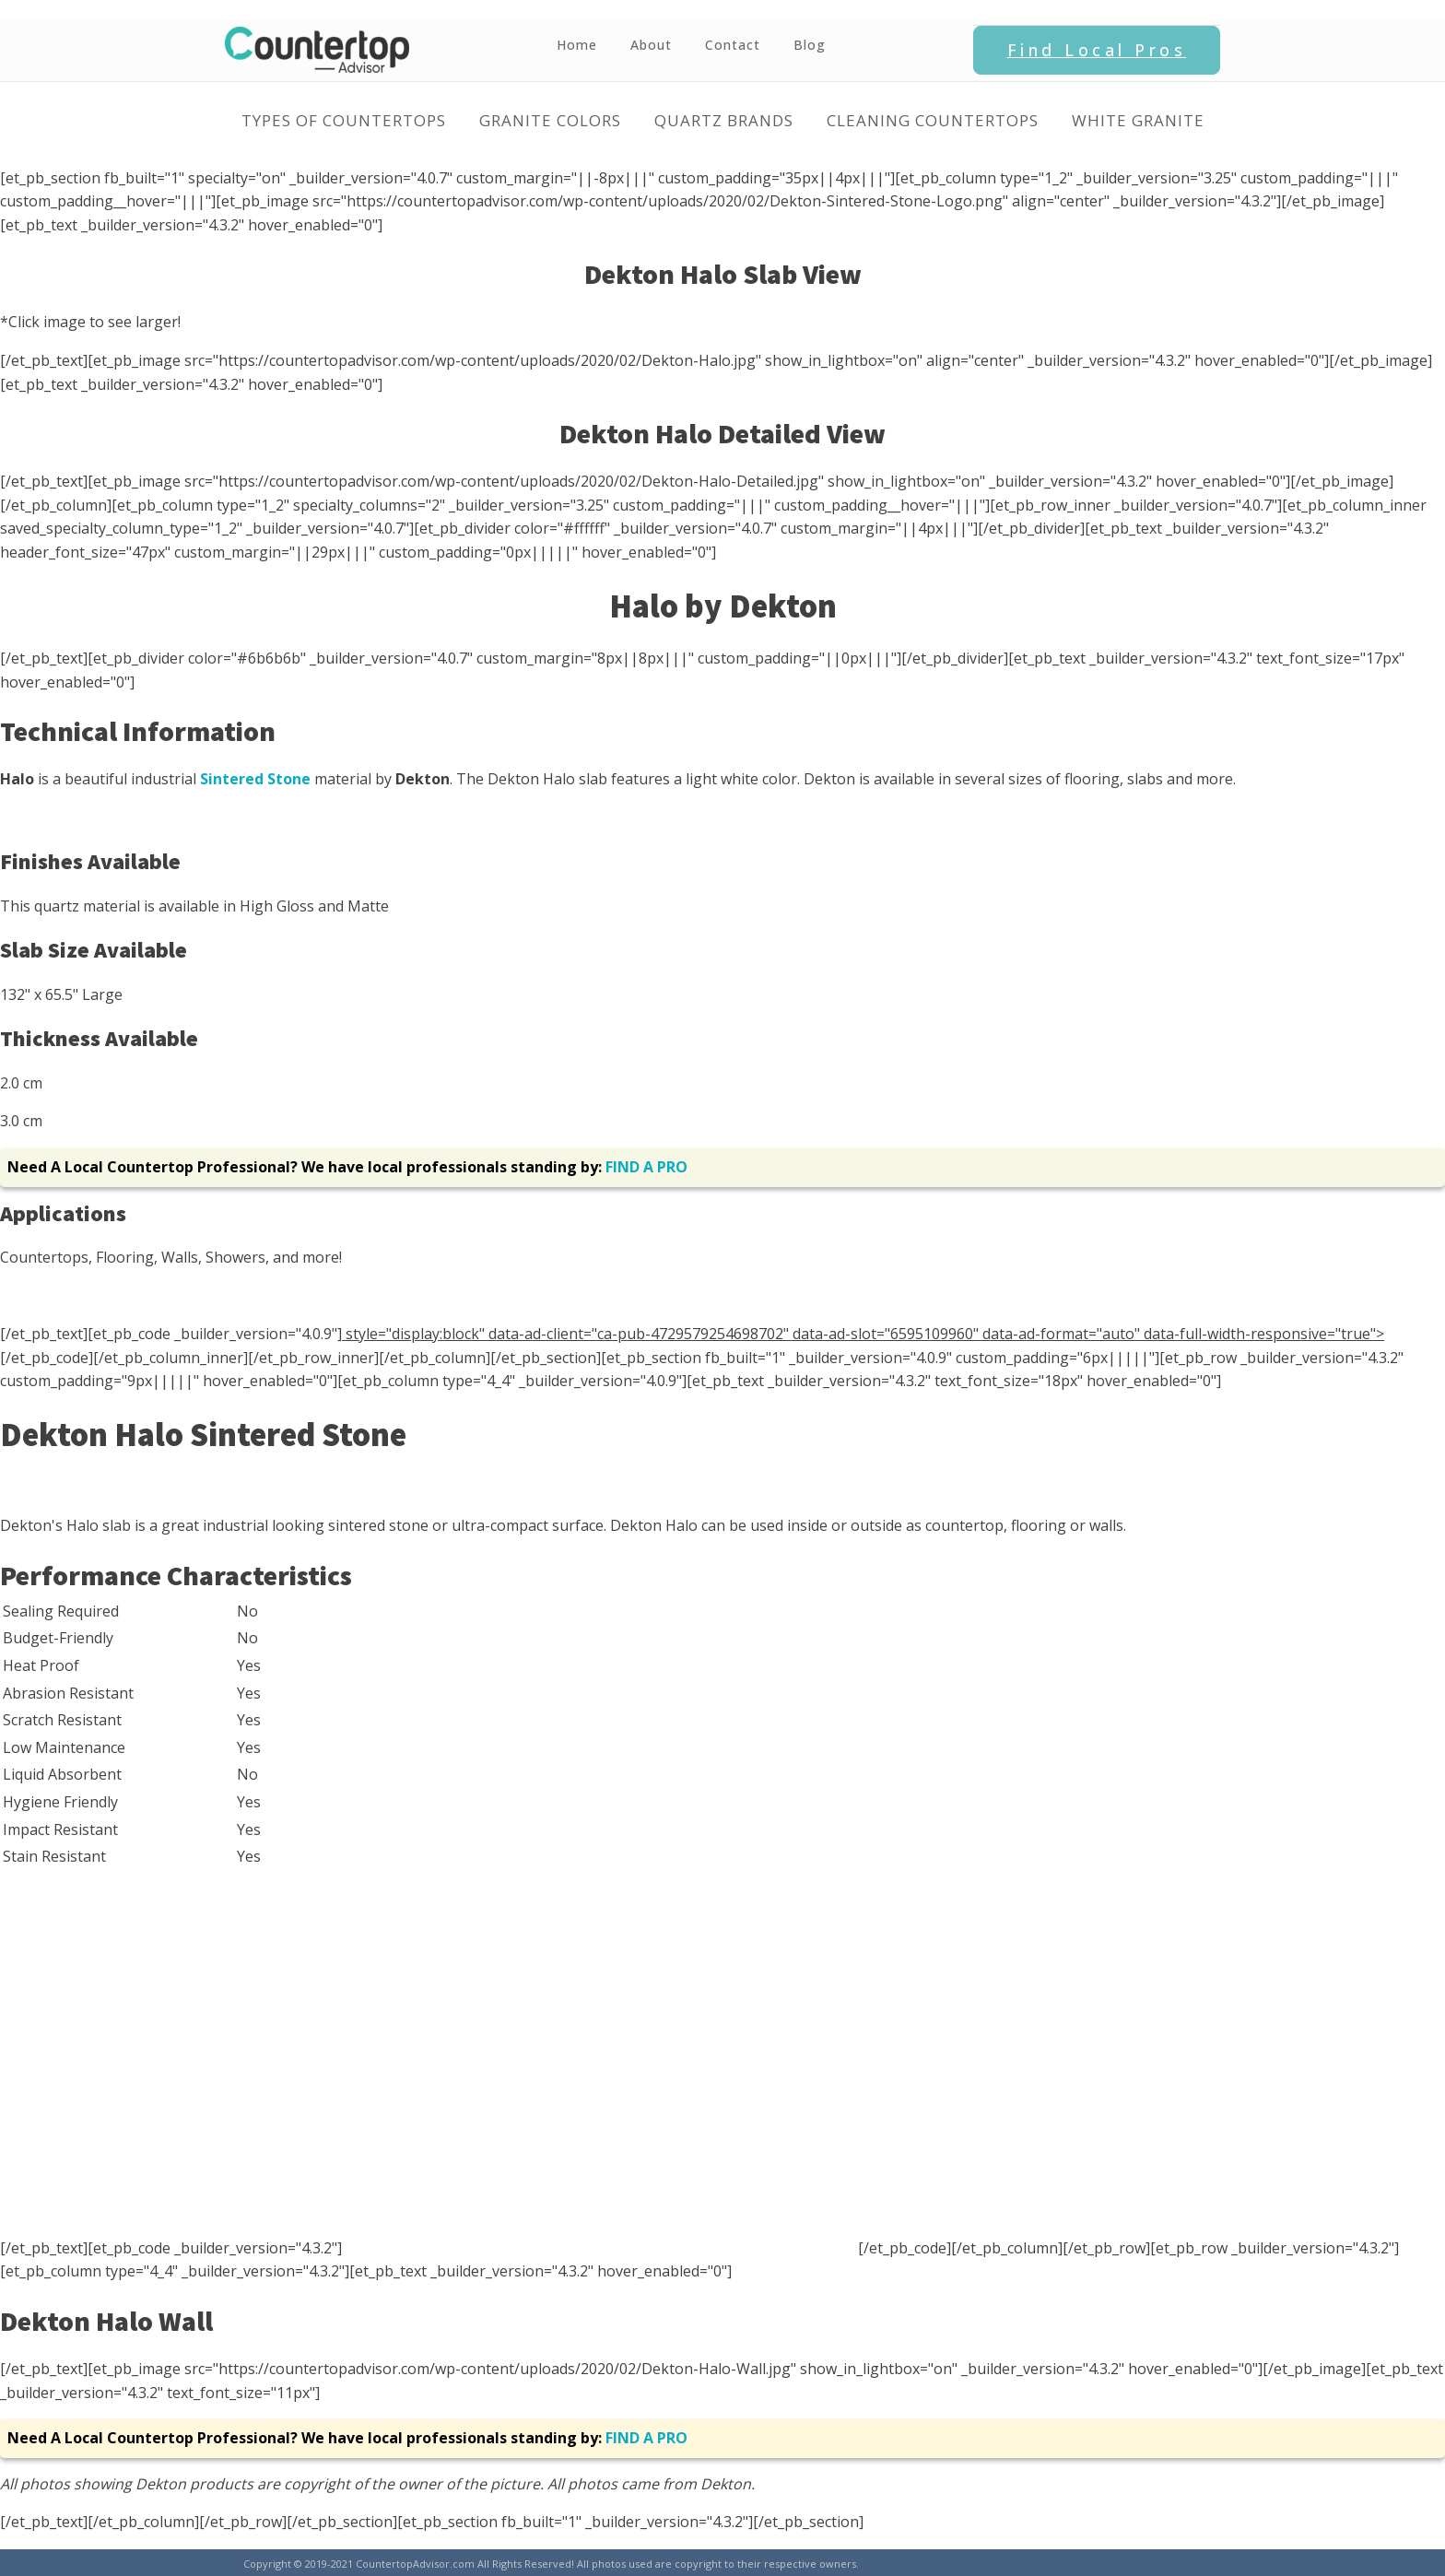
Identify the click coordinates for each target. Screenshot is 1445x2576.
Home (577, 44)
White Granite (1138, 120)
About (651, 44)
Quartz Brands (723, 120)
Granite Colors (550, 120)
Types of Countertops (343, 120)
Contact (732, 44)
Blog (809, 44)
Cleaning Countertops (933, 120)
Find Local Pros (1097, 50)
